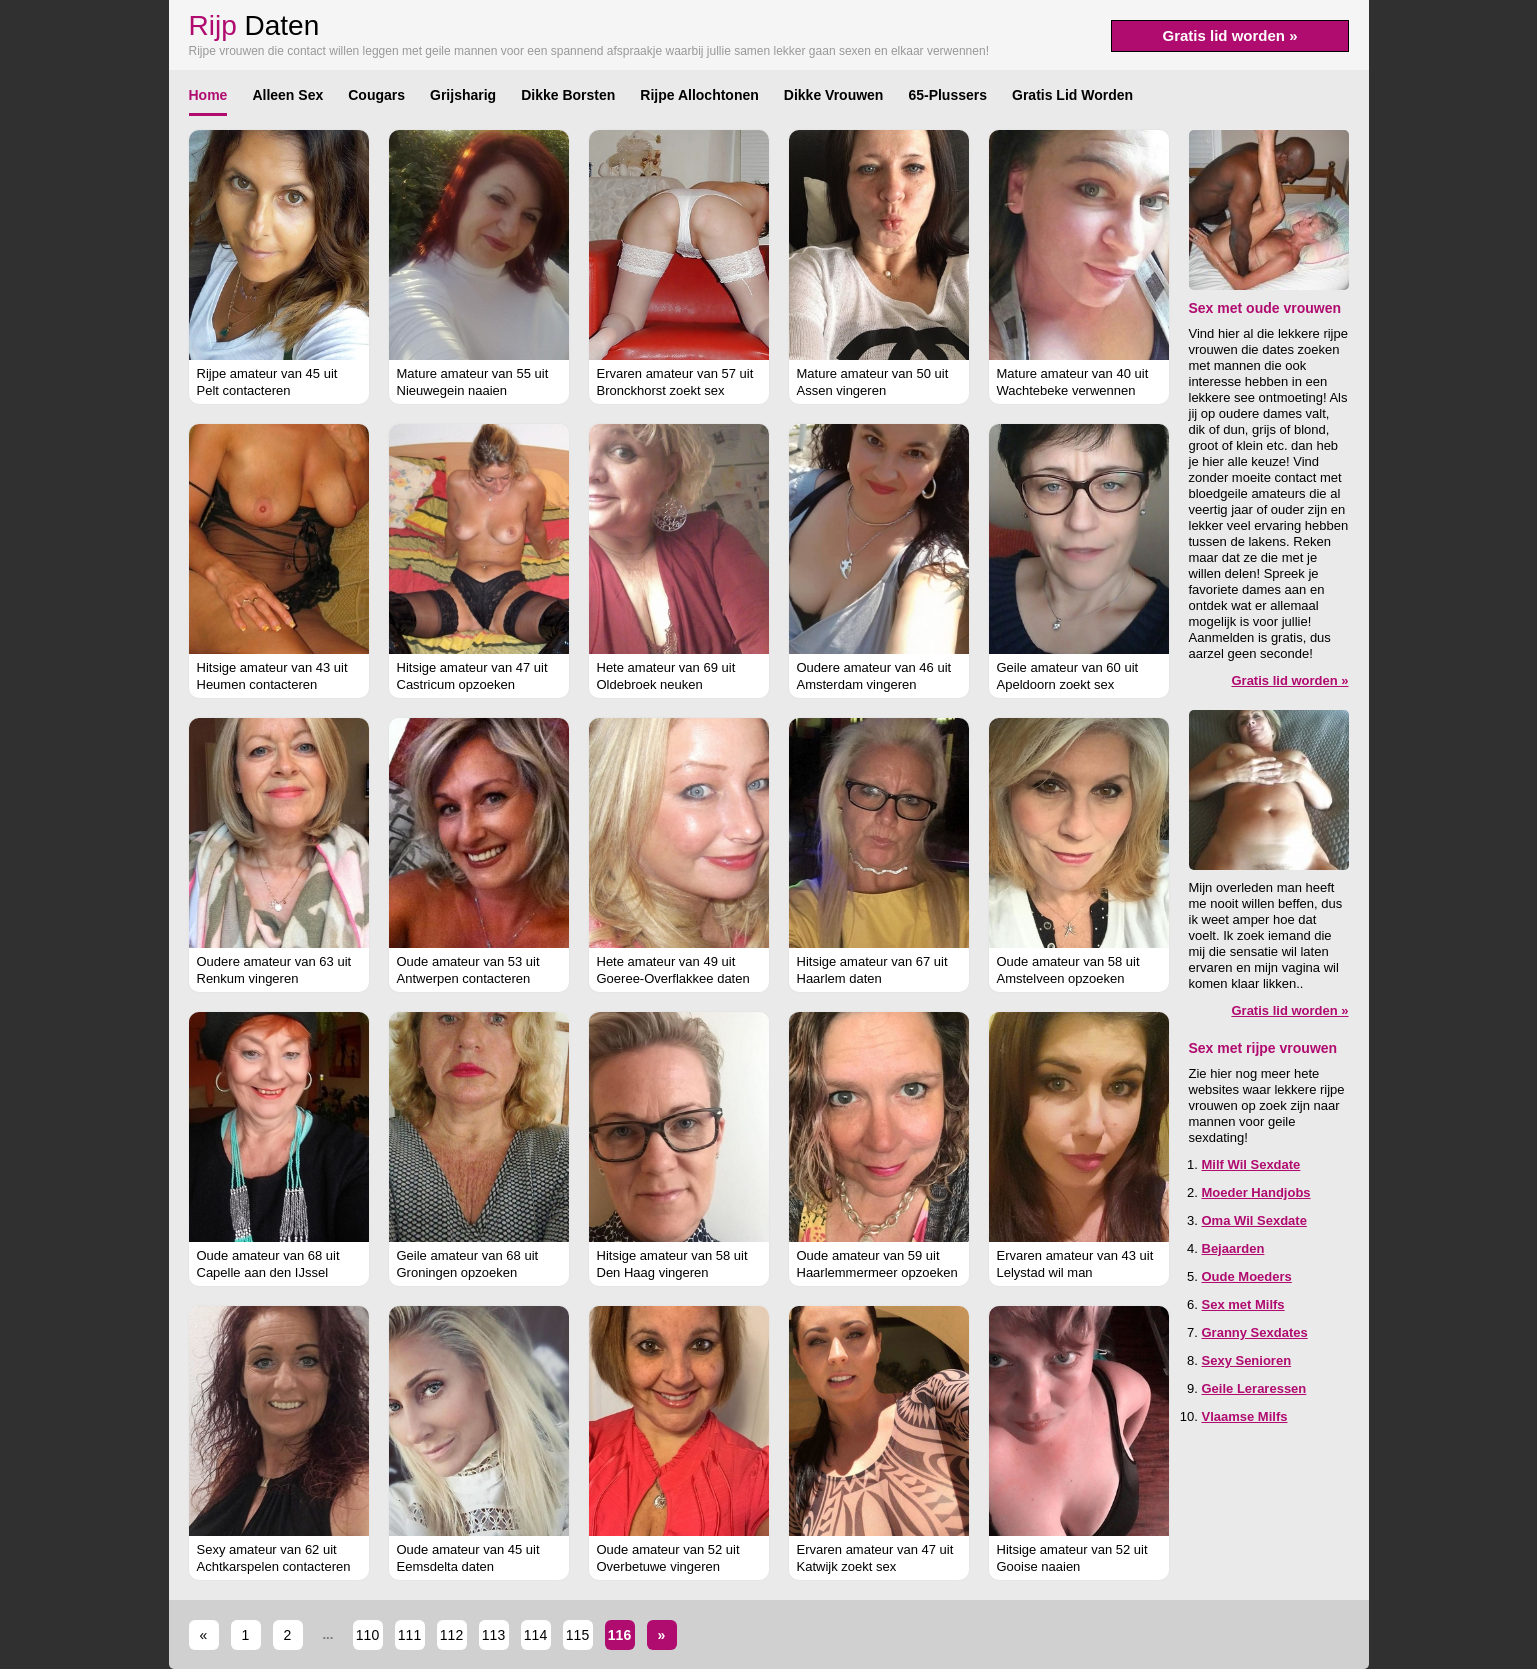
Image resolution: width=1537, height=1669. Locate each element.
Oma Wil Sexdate (1254, 1220)
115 (577, 1635)
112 (451, 1635)
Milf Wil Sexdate (1251, 1164)
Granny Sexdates (1255, 1332)
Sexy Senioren (1247, 1360)
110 (367, 1635)
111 (409, 1635)
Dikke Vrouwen (834, 95)
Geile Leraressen (1254, 1388)
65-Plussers (947, 95)
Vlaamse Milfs (1245, 1416)
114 (535, 1635)
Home (208, 95)
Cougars (376, 95)
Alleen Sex (287, 95)
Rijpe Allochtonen (699, 95)
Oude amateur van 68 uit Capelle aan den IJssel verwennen (268, 1272)
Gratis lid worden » (1229, 35)
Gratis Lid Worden (1072, 95)
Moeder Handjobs (1256, 1192)
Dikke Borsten (568, 95)
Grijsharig (463, 95)
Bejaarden (1233, 1248)
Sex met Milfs (1243, 1304)
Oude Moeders (1247, 1276)
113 (493, 1635)
